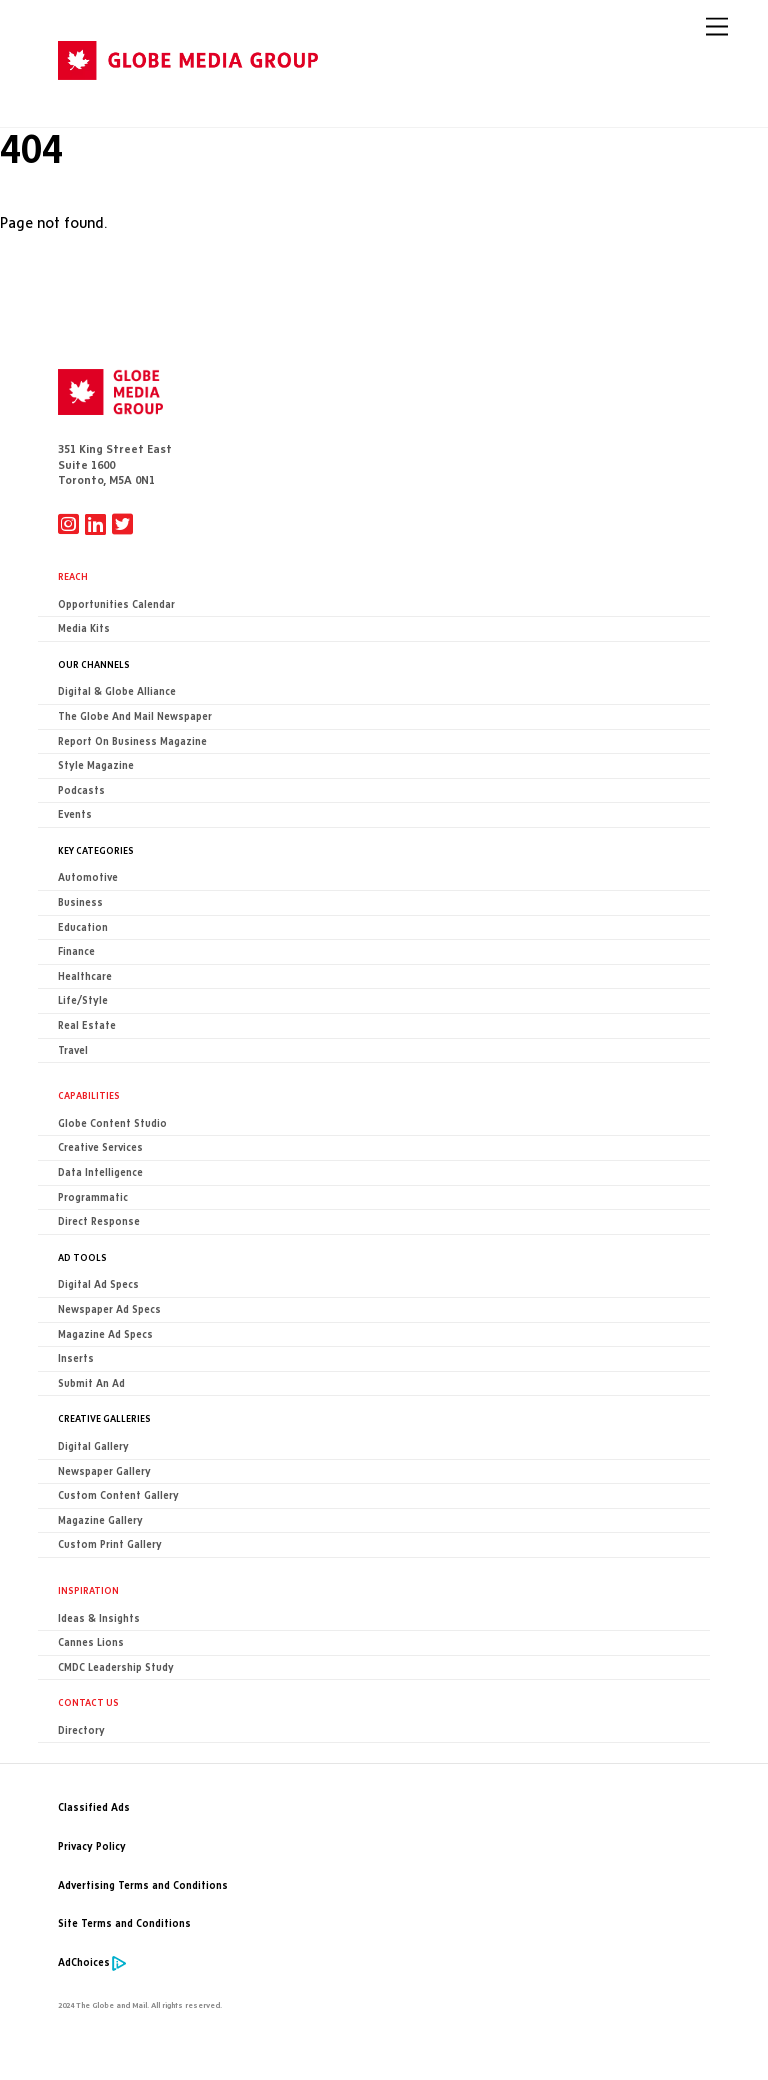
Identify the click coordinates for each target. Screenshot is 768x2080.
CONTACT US (88, 1702)
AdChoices (84, 1962)
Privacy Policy (92, 1846)
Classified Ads (94, 1807)
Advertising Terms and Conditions (143, 1885)
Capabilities (89, 1095)
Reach (73, 576)
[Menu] (717, 26)
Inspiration (88, 1590)
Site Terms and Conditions (124, 1923)
